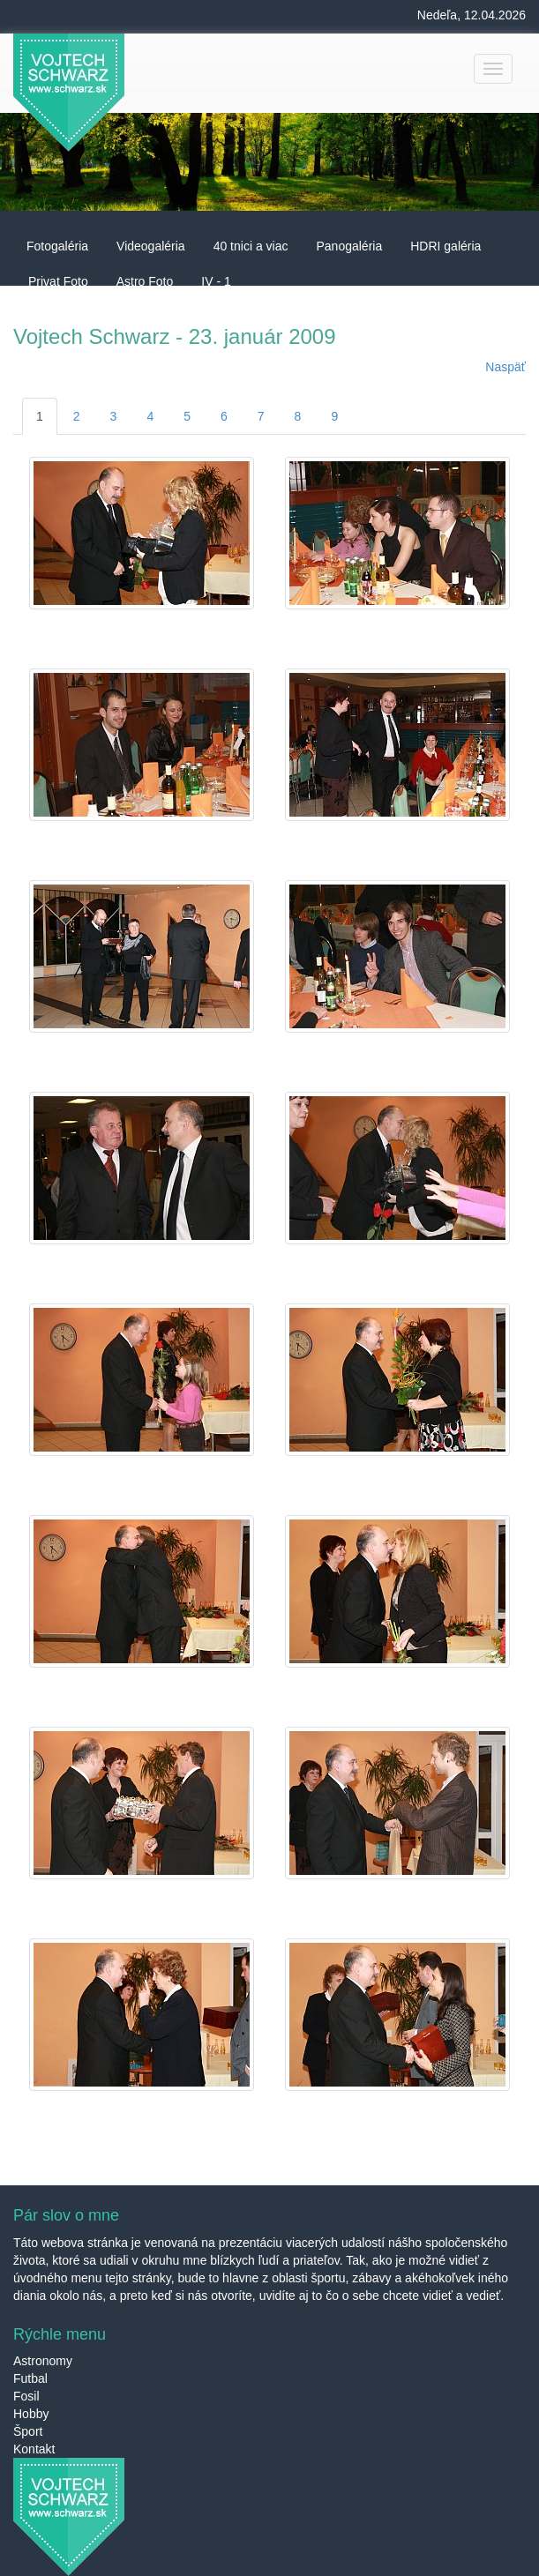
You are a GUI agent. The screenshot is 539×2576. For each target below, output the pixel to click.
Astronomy (42, 2361)
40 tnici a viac (250, 246)
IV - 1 (215, 281)
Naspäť (505, 367)
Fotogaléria (57, 246)
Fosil (26, 2396)
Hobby (31, 2414)
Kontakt (34, 2449)
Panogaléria (349, 246)
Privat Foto (58, 281)
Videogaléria (150, 246)
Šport (27, 2431)
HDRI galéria (445, 246)
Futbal (30, 2378)
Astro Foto (145, 281)
